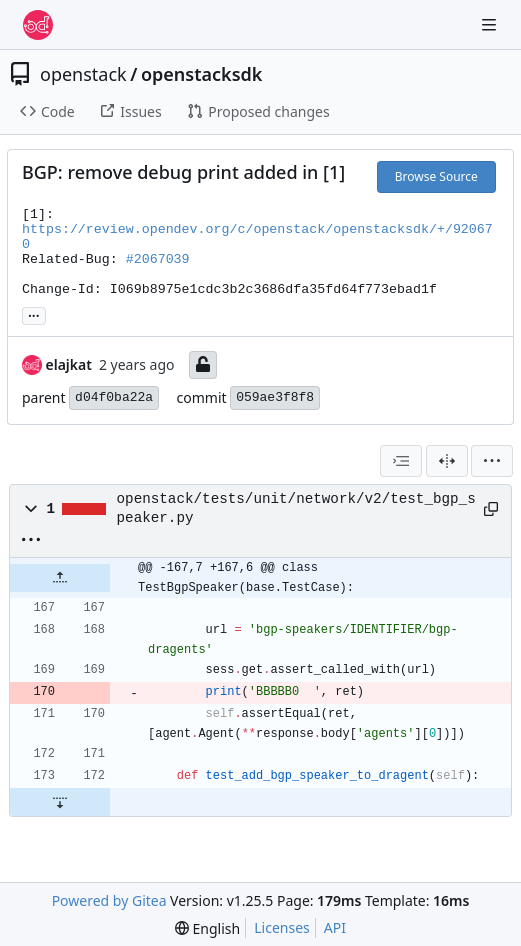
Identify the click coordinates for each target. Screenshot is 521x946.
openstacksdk (201, 74)
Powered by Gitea (109, 900)
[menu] (492, 461)
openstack (83, 74)
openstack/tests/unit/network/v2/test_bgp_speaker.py (296, 508)
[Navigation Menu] (491, 24)
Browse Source (436, 176)
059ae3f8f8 (275, 397)
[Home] (38, 25)
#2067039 (158, 259)
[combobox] (401, 461)
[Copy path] (490, 509)
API (335, 927)
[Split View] (447, 461)
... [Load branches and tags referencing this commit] (34, 314)
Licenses (282, 927)
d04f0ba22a (114, 397)
